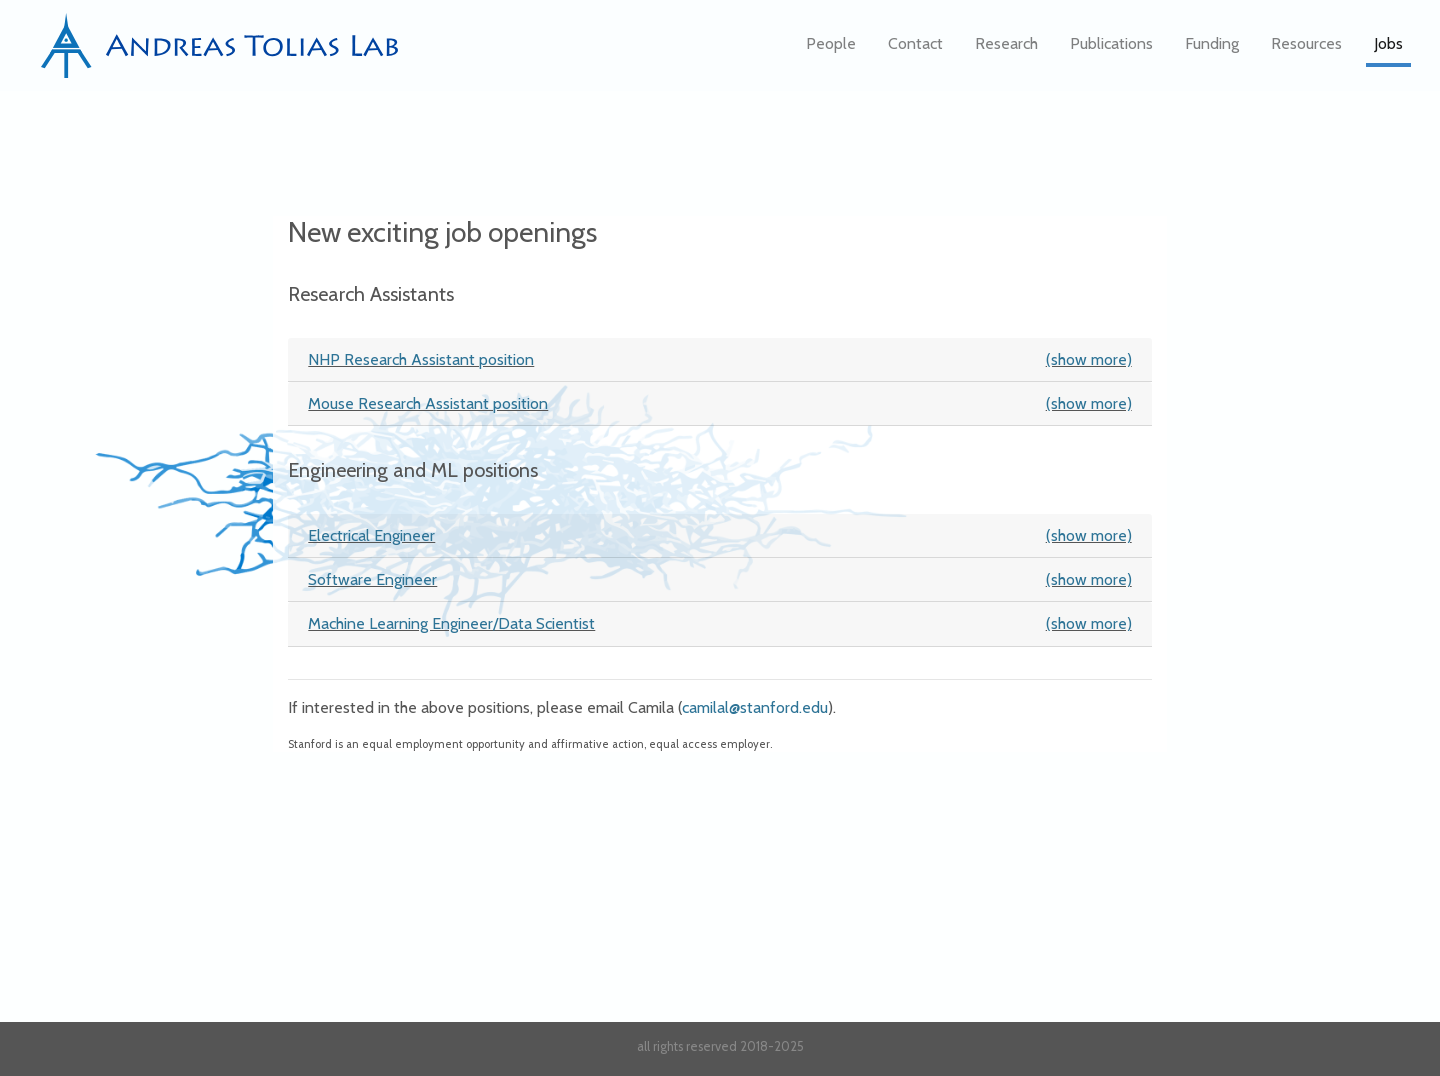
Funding (1212, 50)
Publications (1111, 50)
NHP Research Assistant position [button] (719, 359)
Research (1006, 50)
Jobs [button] (1388, 50)
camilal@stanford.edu (755, 707)
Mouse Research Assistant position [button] (719, 403)
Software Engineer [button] (719, 579)
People (831, 50)
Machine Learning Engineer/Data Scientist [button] (719, 623)
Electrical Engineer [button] (719, 535)
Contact (915, 50)
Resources (1306, 50)
